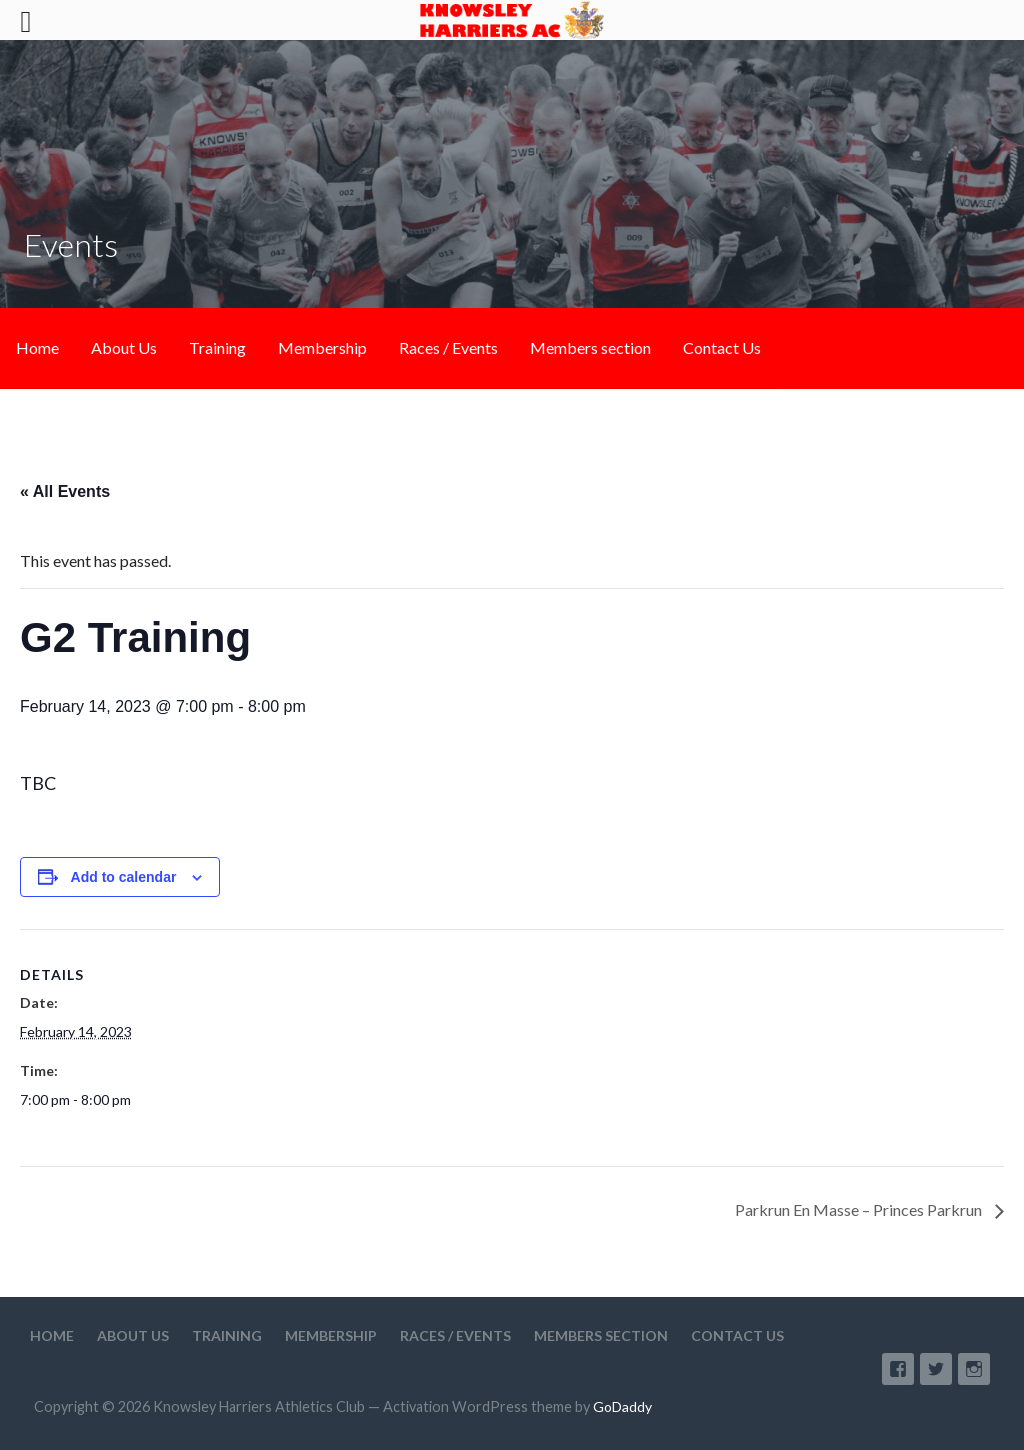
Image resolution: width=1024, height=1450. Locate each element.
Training (217, 347)
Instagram (974, 1369)
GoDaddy (622, 1406)
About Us (124, 347)
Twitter (936, 1369)
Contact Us (722, 347)
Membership (322, 347)
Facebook (898, 1369)
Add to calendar (124, 877)
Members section (590, 347)
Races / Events (448, 347)
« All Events (65, 491)
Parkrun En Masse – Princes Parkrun (860, 1209)
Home (37, 347)
